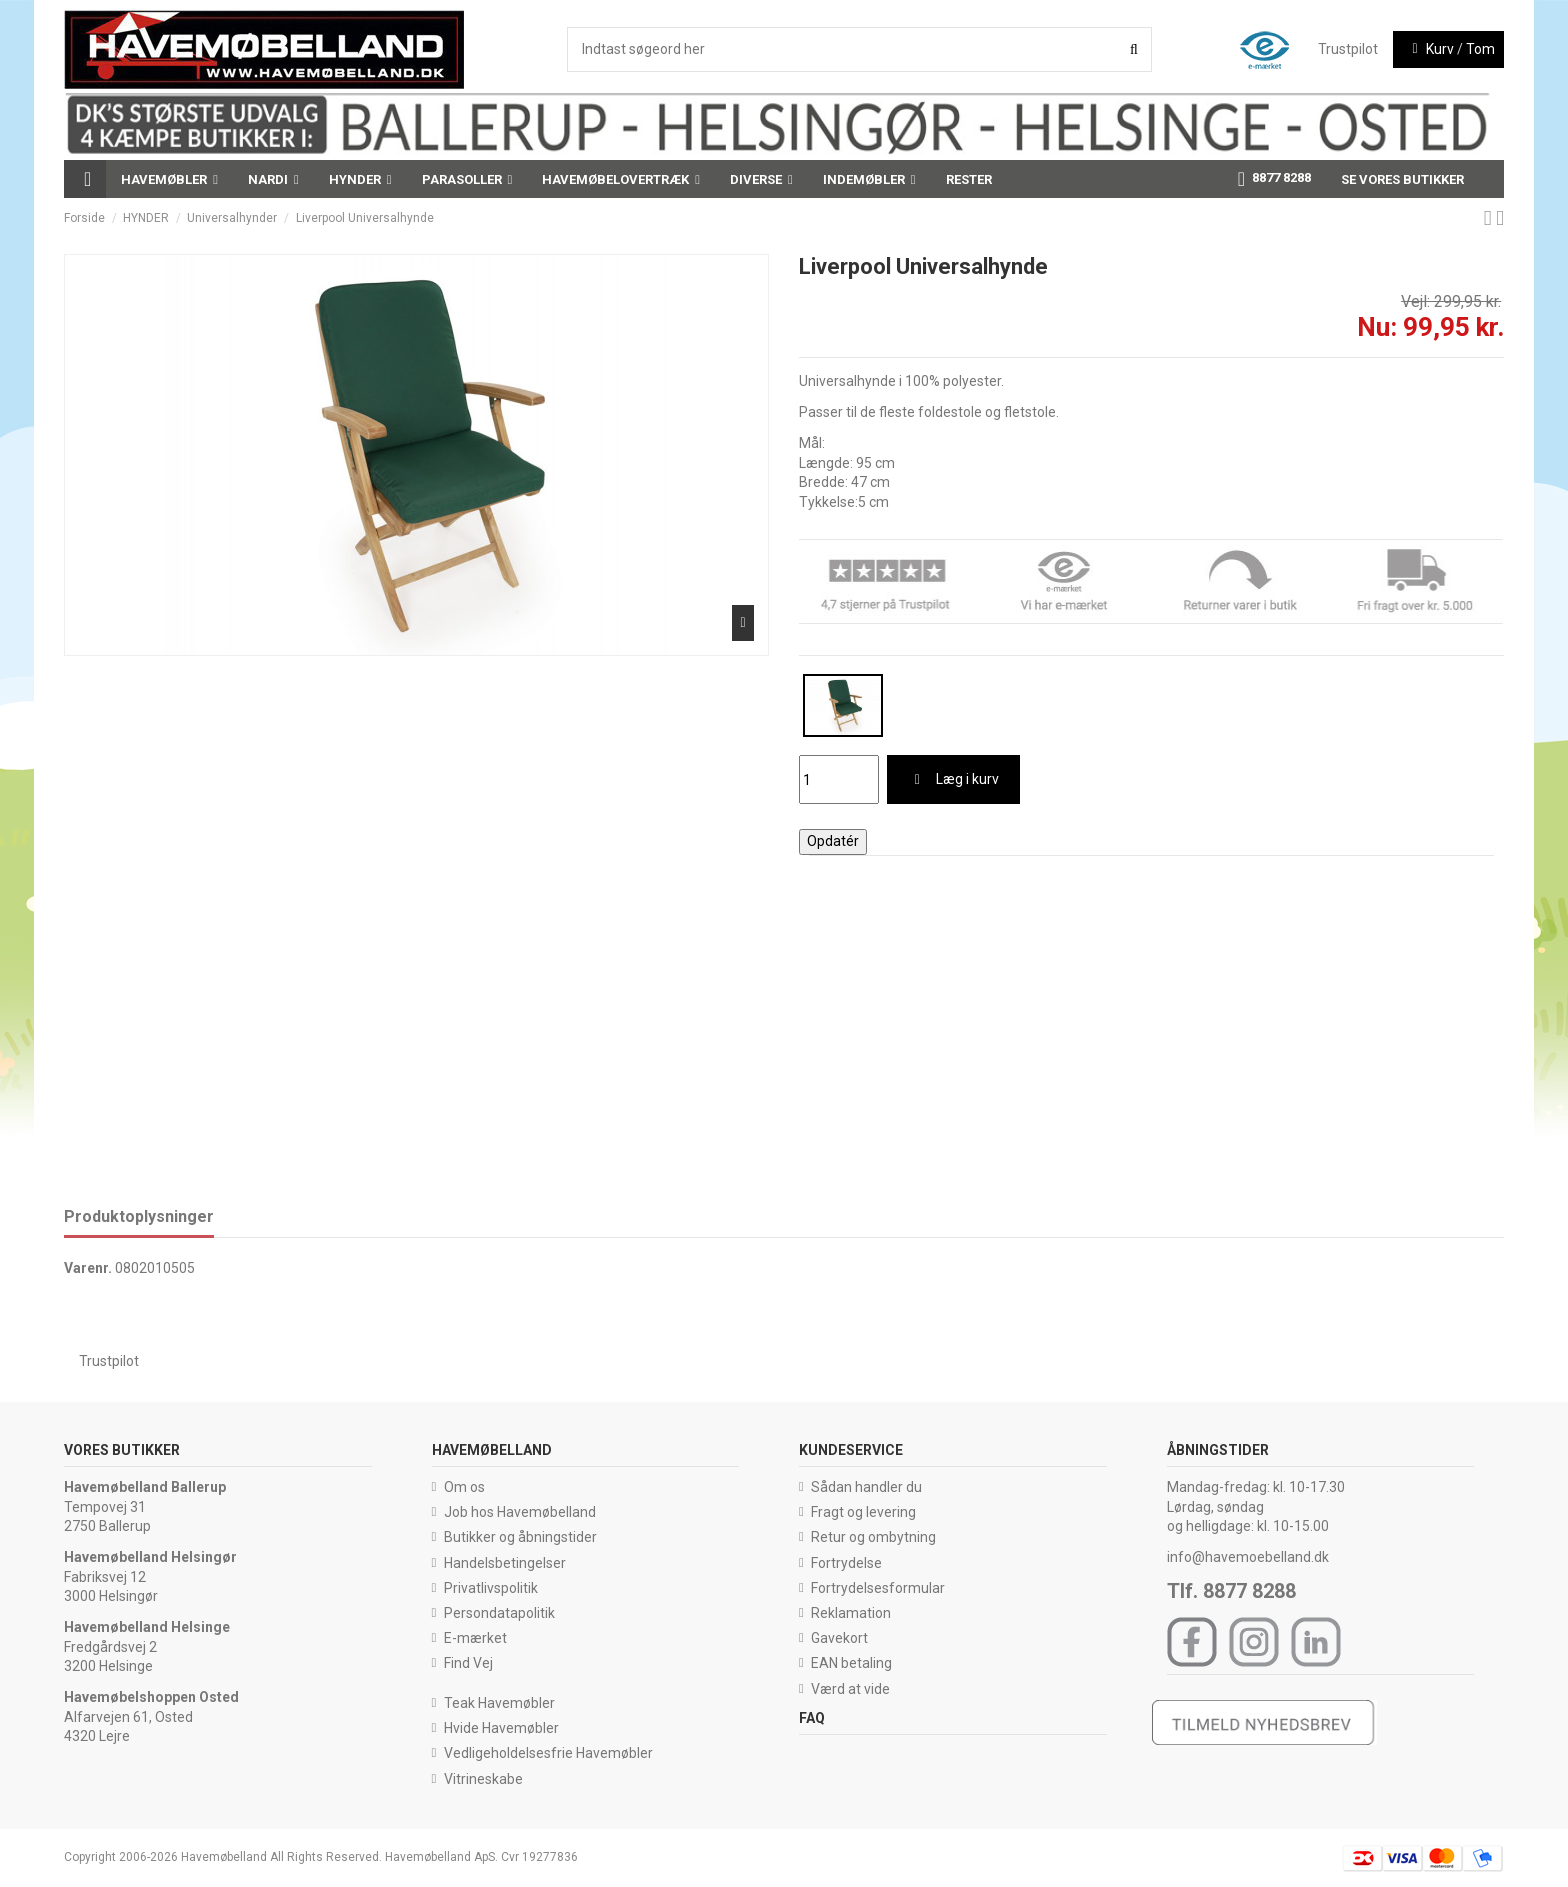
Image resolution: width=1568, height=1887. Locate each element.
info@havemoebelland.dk (1248, 1557)
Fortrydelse (846, 1563)
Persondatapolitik (499, 1613)
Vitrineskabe (483, 1779)
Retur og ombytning (873, 1537)
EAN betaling (851, 1663)
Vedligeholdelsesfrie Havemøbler (548, 1753)
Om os (464, 1487)
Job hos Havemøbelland (520, 1512)
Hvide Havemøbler (501, 1728)
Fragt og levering (863, 1512)
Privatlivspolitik (491, 1588)
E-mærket (475, 1638)
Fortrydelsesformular (878, 1588)
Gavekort (839, 1638)
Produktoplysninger (139, 1216)
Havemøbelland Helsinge (147, 1627)
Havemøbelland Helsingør (150, 1557)
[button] (169, 179)
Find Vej (468, 1663)
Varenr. (88, 1268)
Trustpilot (1348, 49)
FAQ (812, 1718)
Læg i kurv (953, 779)
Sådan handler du (866, 1487)
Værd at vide (850, 1689)
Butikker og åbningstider (520, 1537)
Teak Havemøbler (499, 1703)
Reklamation (851, 1613)
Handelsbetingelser (505, 1563)
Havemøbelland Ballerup (145, 1487)
